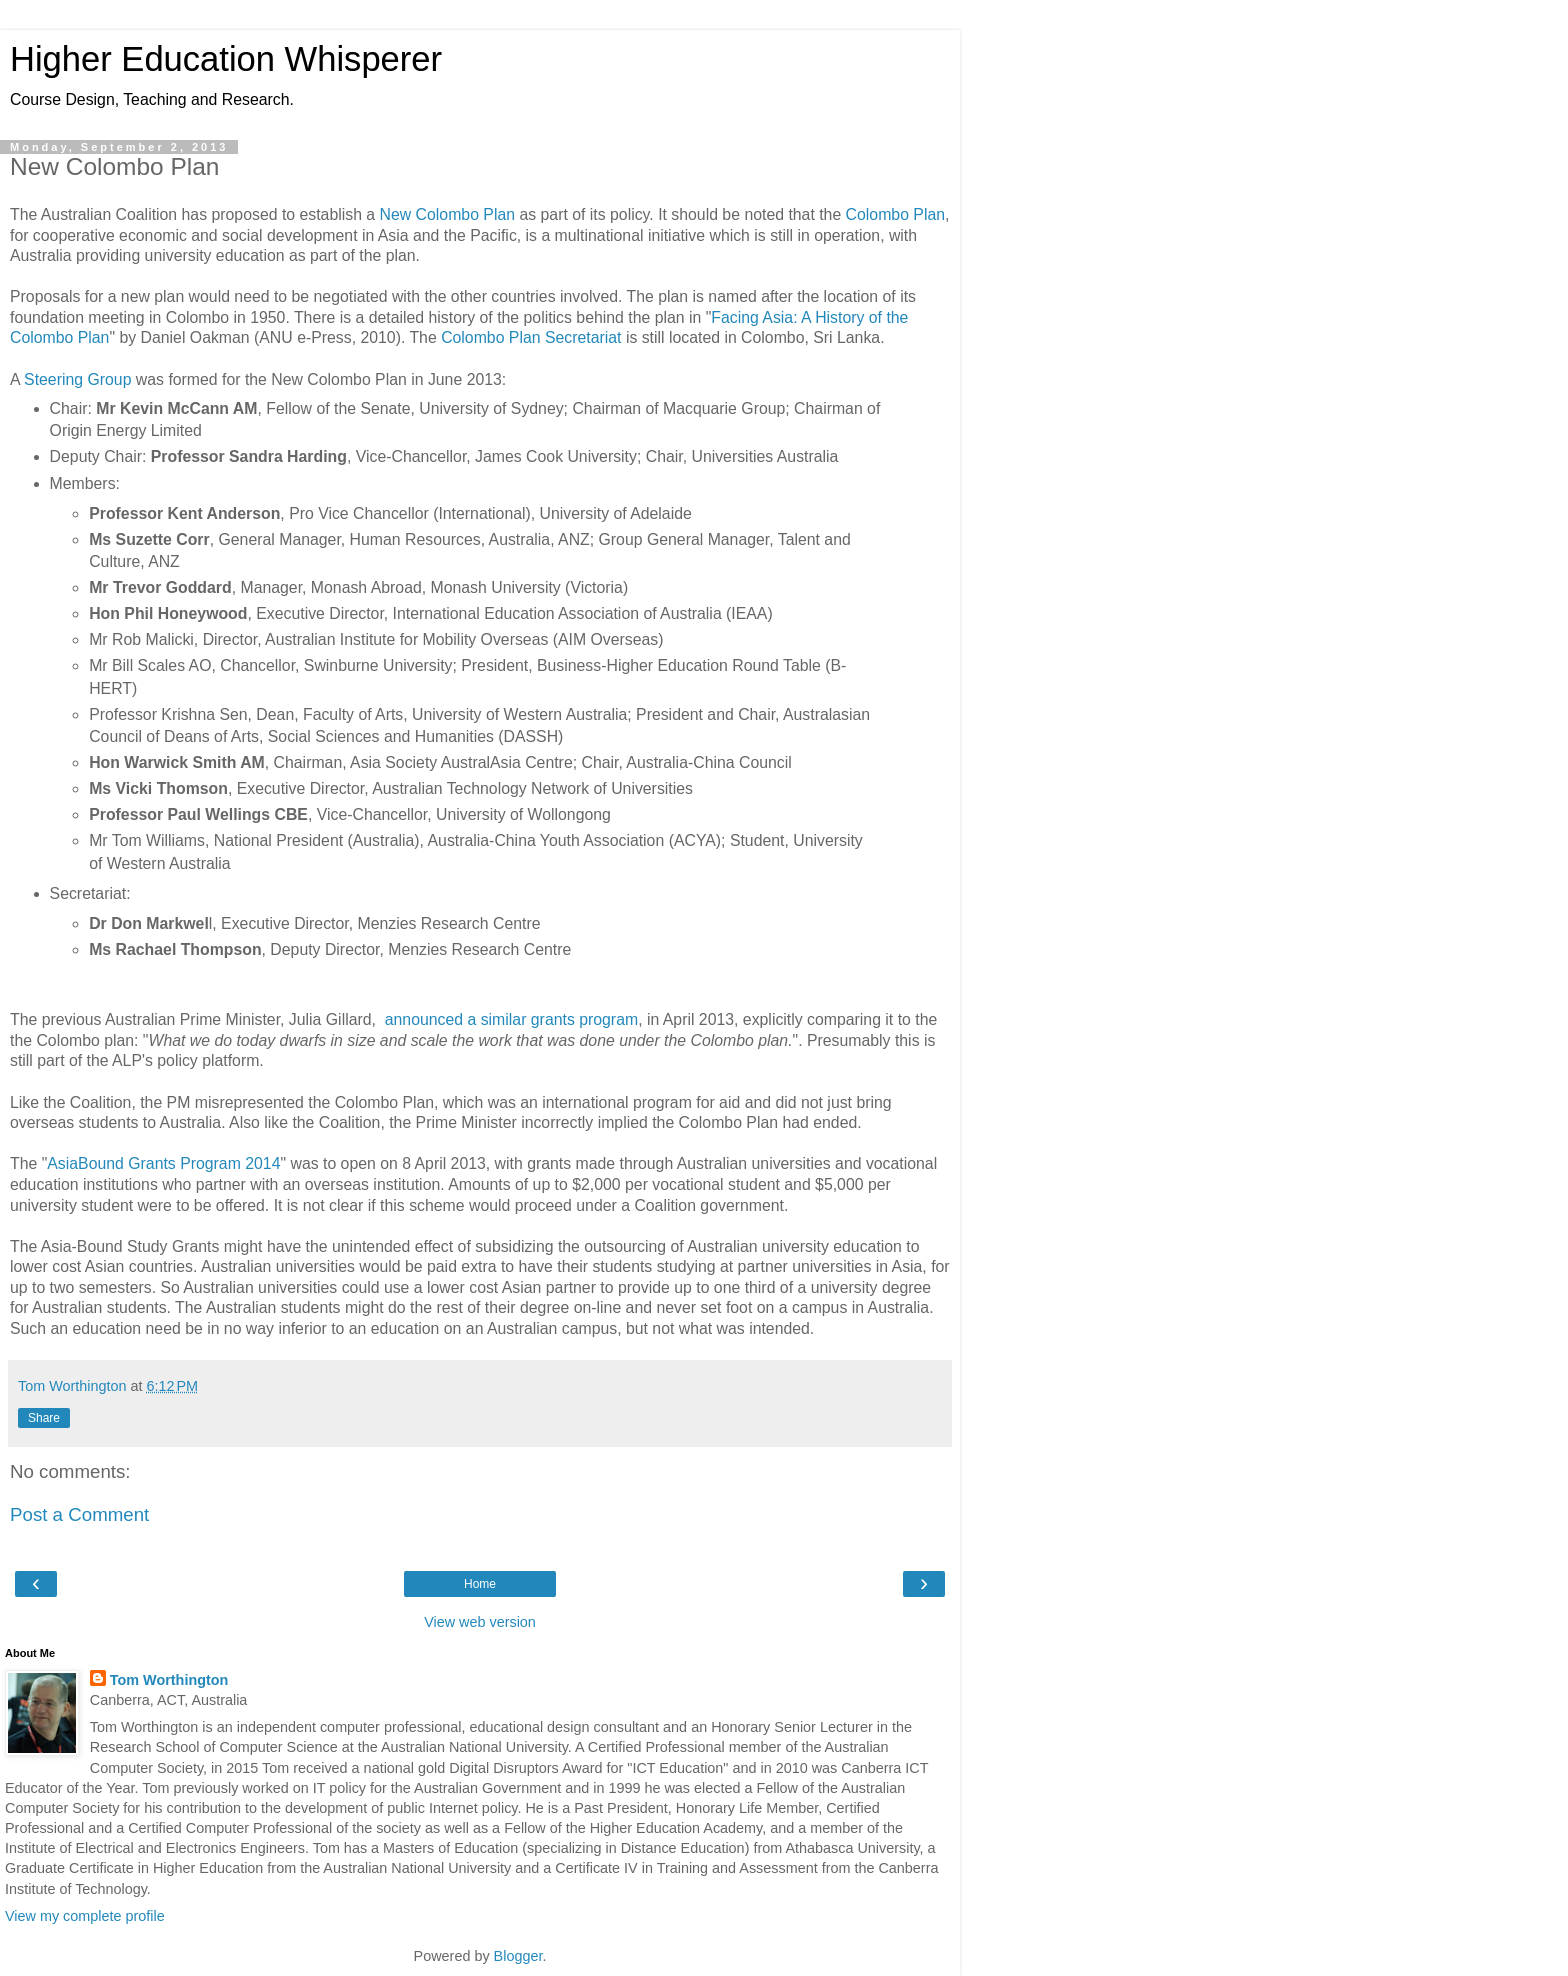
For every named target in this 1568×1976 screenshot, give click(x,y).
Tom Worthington (169, 1680)
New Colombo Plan (447, 214)
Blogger (518, 1956)
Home (480, 1584)
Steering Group (77, 379)
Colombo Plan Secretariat (531, 337)
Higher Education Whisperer (226, 59)
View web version (480, 1622)
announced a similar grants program (511, 1019)
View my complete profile (85, 1916)
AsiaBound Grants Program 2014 (163, 1163)
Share (44, 1418)
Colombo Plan (895, 214)
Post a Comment (79, 1514)
